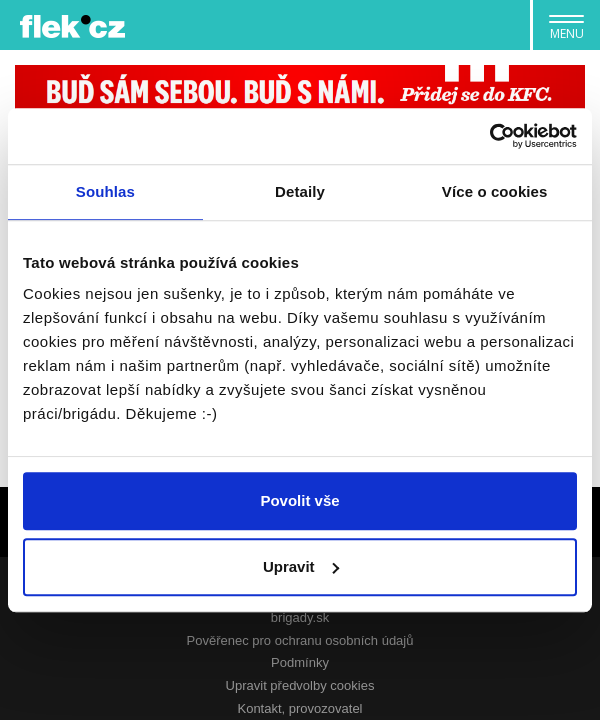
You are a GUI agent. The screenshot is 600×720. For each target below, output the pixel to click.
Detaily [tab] (300, 191)
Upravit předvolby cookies (300, 685)
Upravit (301, 566)
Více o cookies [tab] (495, 191)
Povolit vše (299, 500)
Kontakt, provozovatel (299, 708)
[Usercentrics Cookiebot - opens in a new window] (489, 136)
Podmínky (300, 662)
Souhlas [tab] (105, 191)
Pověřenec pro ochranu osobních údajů (300, 640)
